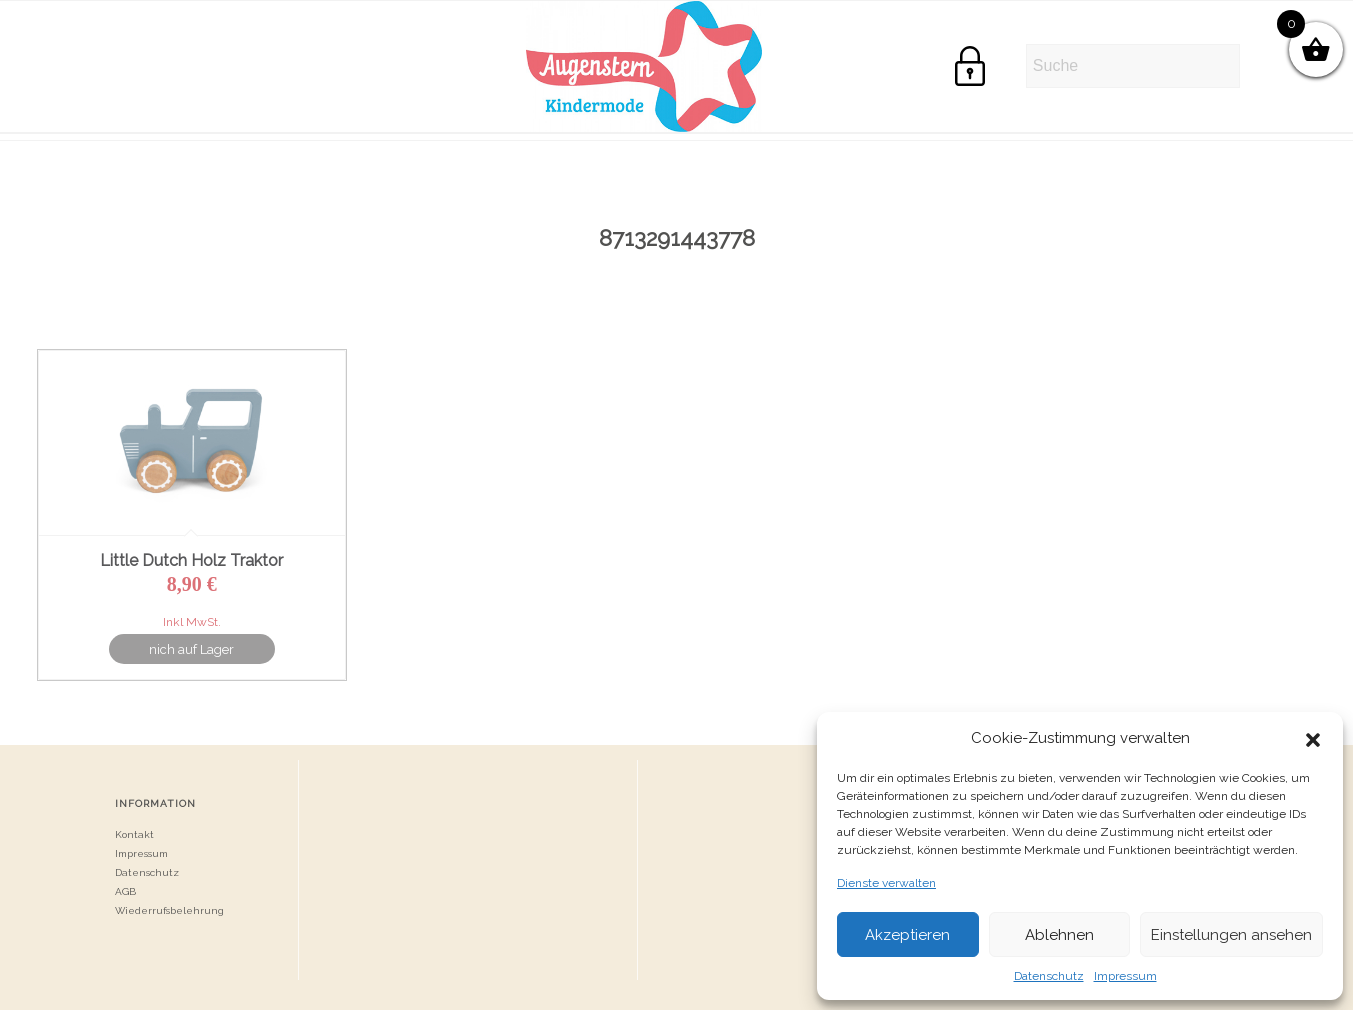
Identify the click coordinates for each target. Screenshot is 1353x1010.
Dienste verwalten (886, 883)
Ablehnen (1059, 935)
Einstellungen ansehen (1231, 935)
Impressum (1125, 976)
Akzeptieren (907, 935)
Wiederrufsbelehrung (169, 910)
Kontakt (134, 834)
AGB (125, 891)
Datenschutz (1049, 976)
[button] (1313, 738)
